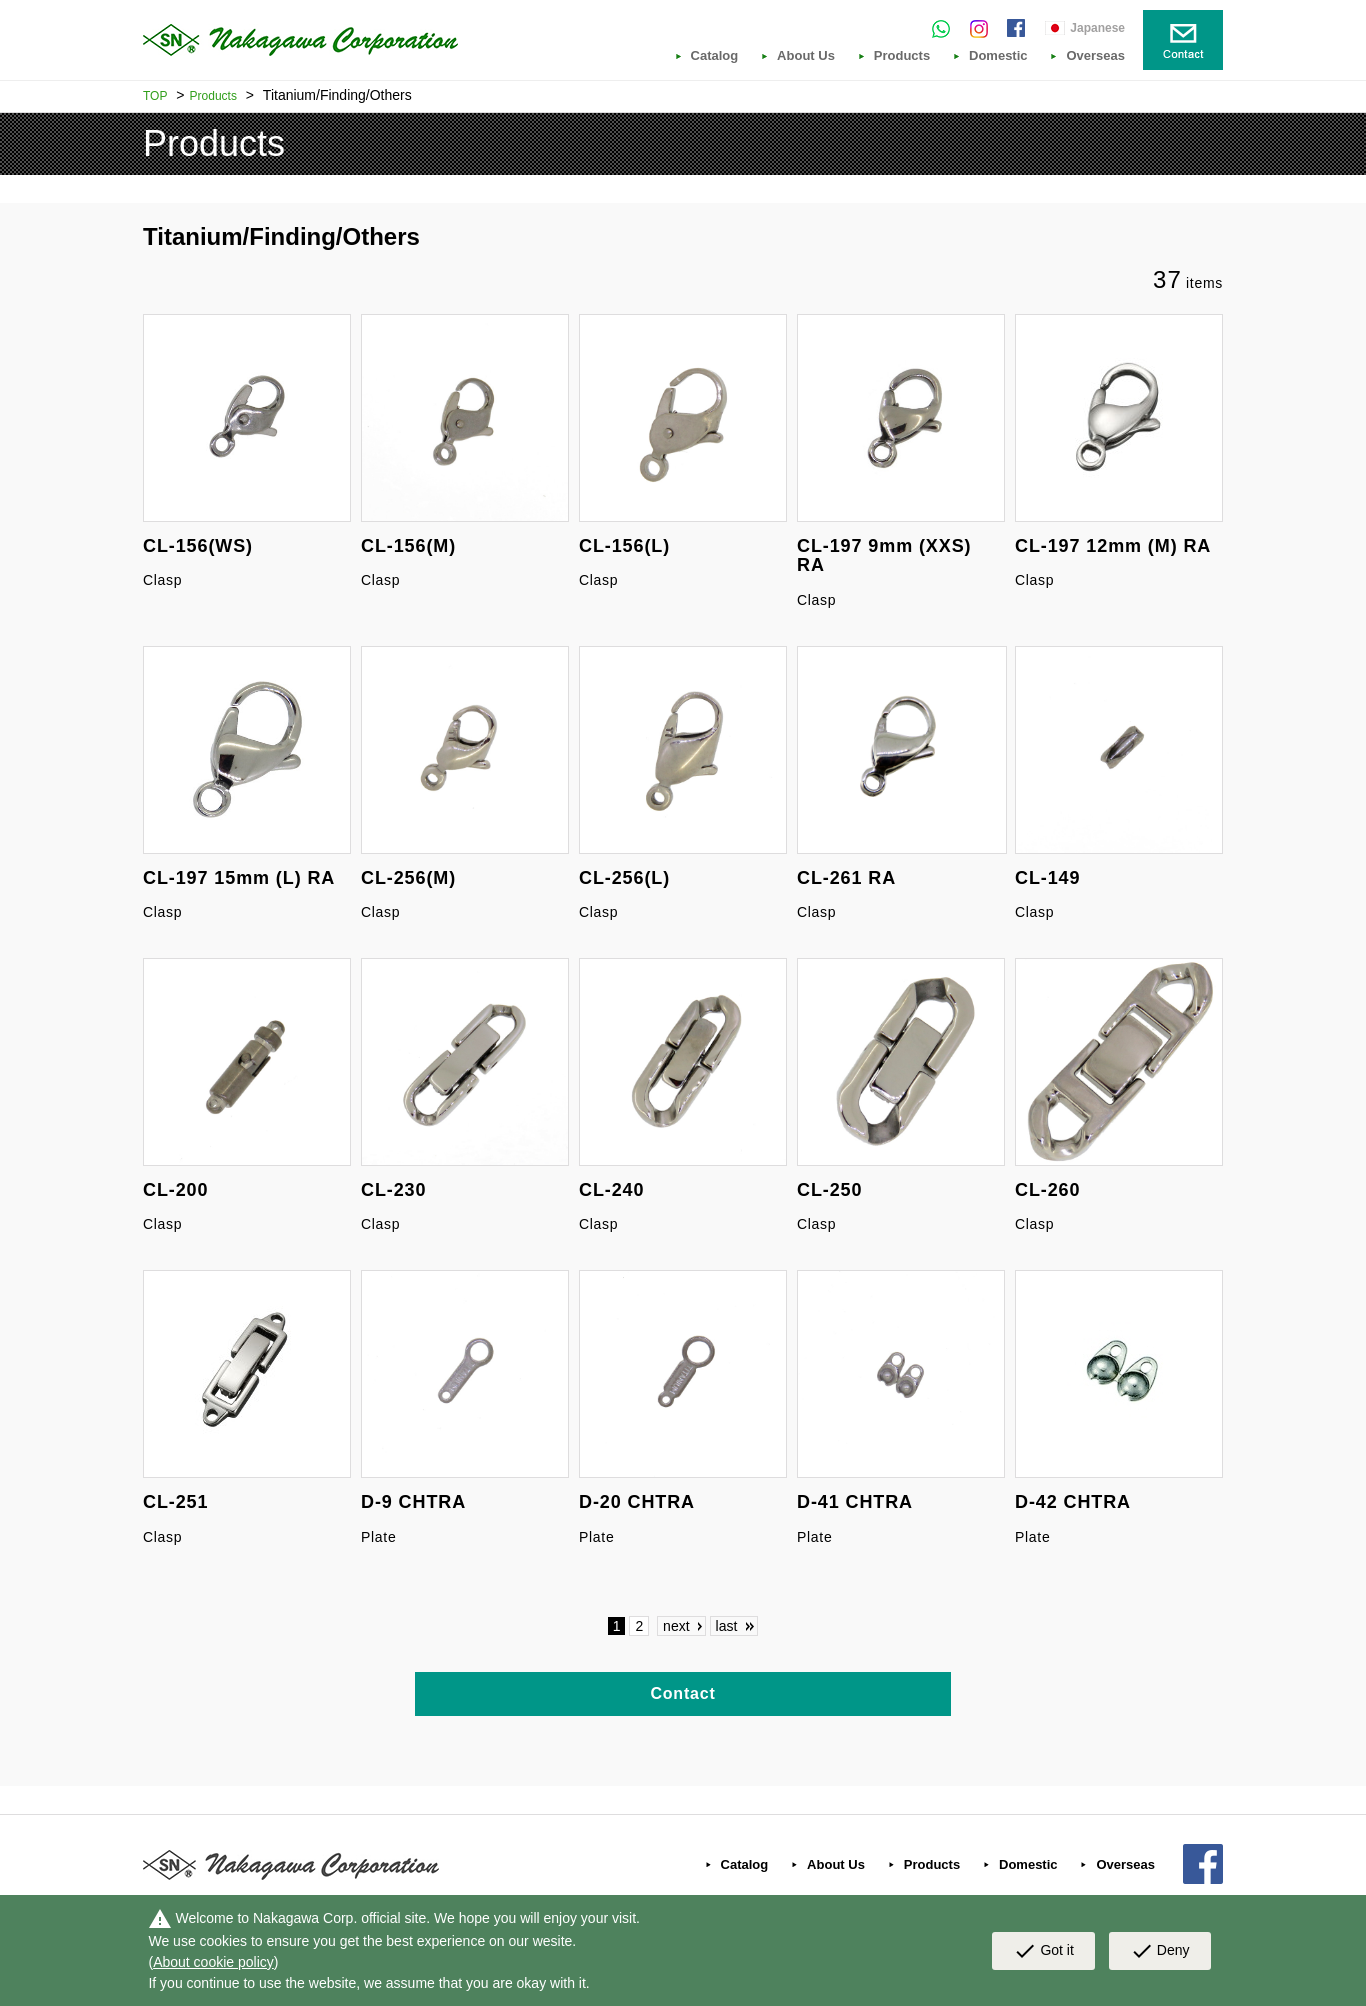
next (676, 1626)
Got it (1043, 1951)
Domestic (998, 56)
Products (902, 56)
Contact (682, 1693)
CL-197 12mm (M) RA (1113, 546)
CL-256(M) (408, 878)
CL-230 (393, 1190)
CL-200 (175, 1190)
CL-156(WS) (198, 546)
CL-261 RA (846, 878)
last (727, 1626)
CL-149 (1047, 878)
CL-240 (611, 1190)
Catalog (715, 56)
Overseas (1095, 56)
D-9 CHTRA (413, 1502)
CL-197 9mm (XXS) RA (884, 556)
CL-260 (1047, 1190)
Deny (1160, 1951)
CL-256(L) (624, 878)
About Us (806, 56)
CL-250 (829, 1190)
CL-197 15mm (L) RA (239, 878)
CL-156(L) (624, 546)
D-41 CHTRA (855, 1502)
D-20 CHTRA (637, 1502)
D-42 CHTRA (1073, 1502)
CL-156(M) (408, 546)
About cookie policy (213, 1962)
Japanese (1097, 28)
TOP (155, 96)
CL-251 (175, 1502)
